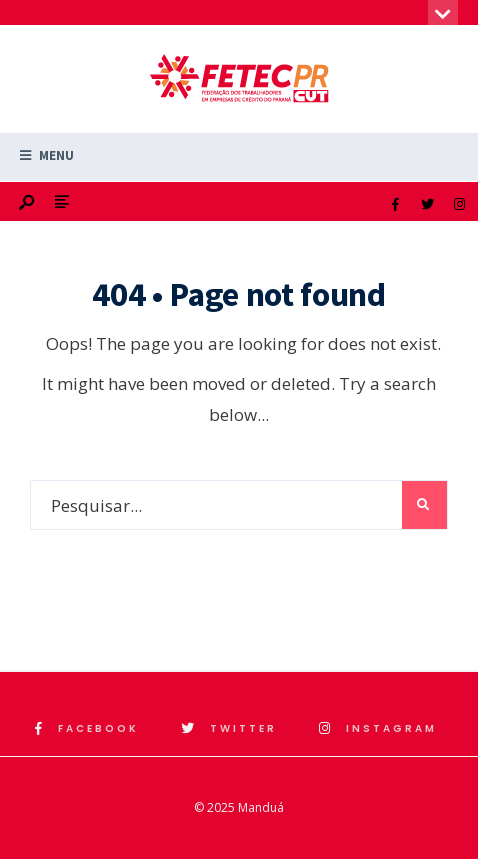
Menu (47, 155)
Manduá (261, 807)
